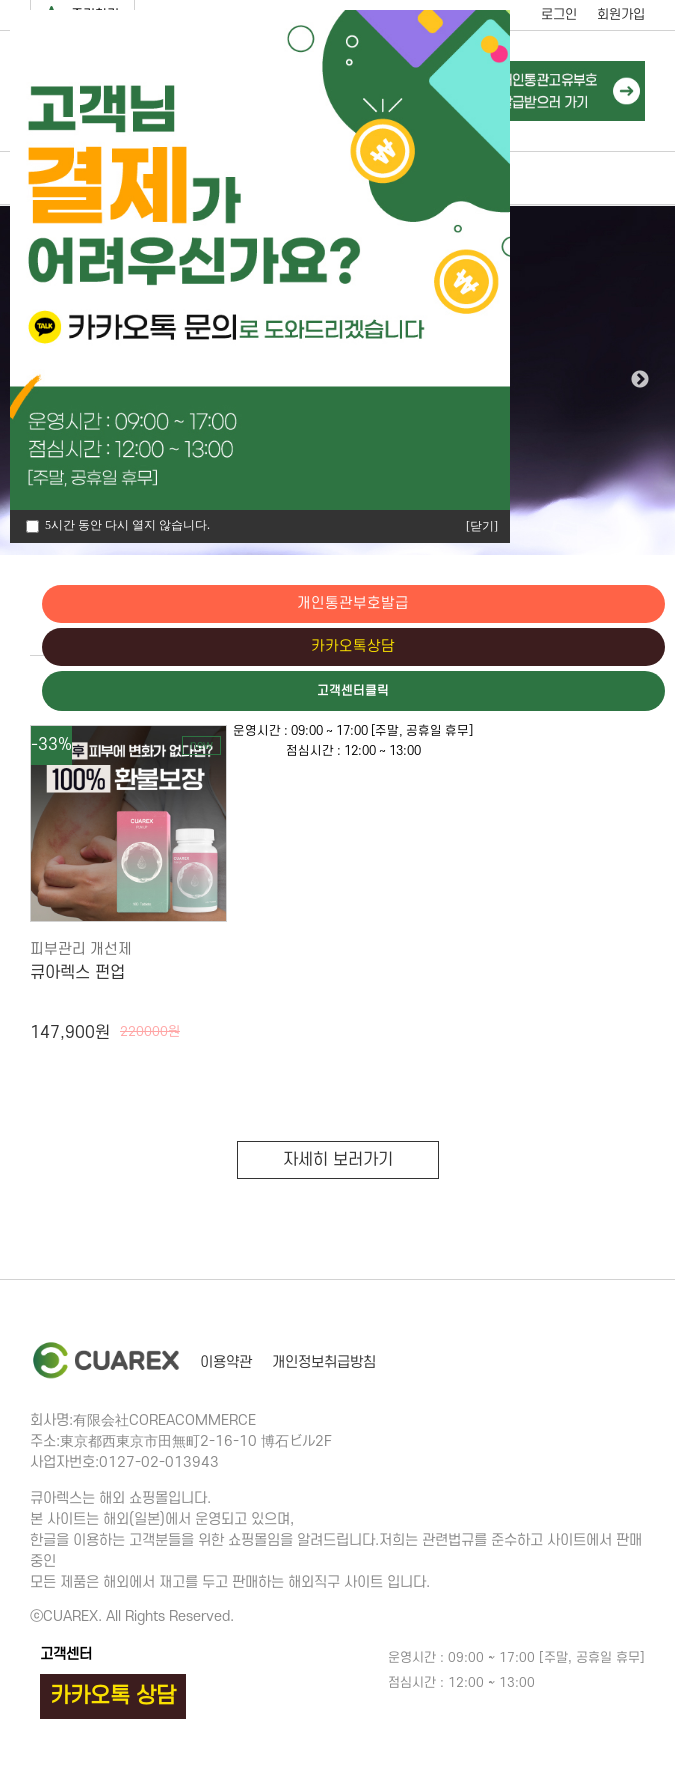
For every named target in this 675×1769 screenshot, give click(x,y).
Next (640, 380)
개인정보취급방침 (324, 1362)
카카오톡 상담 (113, 1696)
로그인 (559, 14)
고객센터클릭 (590, 693)
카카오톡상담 (590, 648)
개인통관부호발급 (590, 604)
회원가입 (621, 14)
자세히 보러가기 (338, 1160)
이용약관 (226, 1362)
